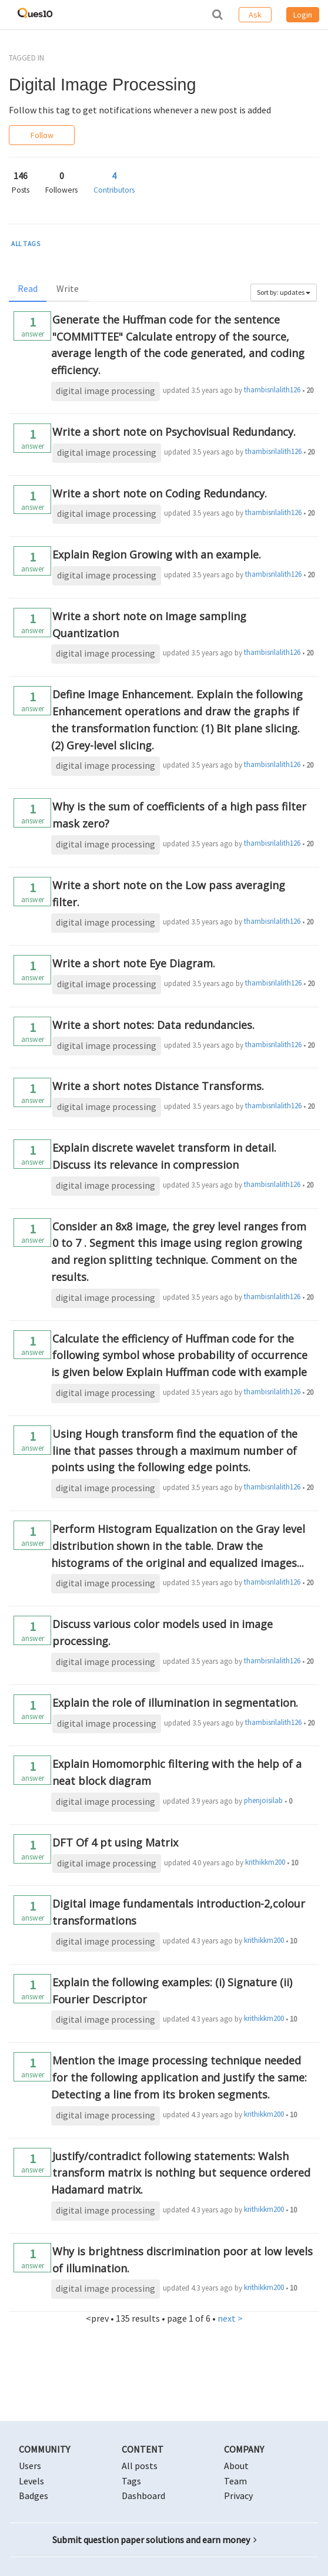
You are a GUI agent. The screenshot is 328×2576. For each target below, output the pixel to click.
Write (67, 288)
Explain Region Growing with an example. (156, 554)
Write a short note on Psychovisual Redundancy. (174, 432)
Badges (33, 2495)
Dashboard (143, 2495)
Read (28, 288)
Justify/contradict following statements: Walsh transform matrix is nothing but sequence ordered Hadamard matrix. (180, 2173)
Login (302, 14)
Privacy (238, 2495)
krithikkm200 (265, 1862)
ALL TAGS (26, 244)
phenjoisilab (263, 1800)
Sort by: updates (283, 292)
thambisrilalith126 (272, 390)
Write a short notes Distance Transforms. (158, 1086)
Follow (42, 135)
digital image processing (105, 390)
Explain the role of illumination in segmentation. (175, 1703)
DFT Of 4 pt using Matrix (115, 1842)
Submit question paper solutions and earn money (154, 2539)
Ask (255, 14)
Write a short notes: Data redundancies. (153, 1025)
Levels (31, 2481)
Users (30, 2465)
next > (230, 2318)
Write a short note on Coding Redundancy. (159, 493)
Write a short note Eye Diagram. (133, 963)
